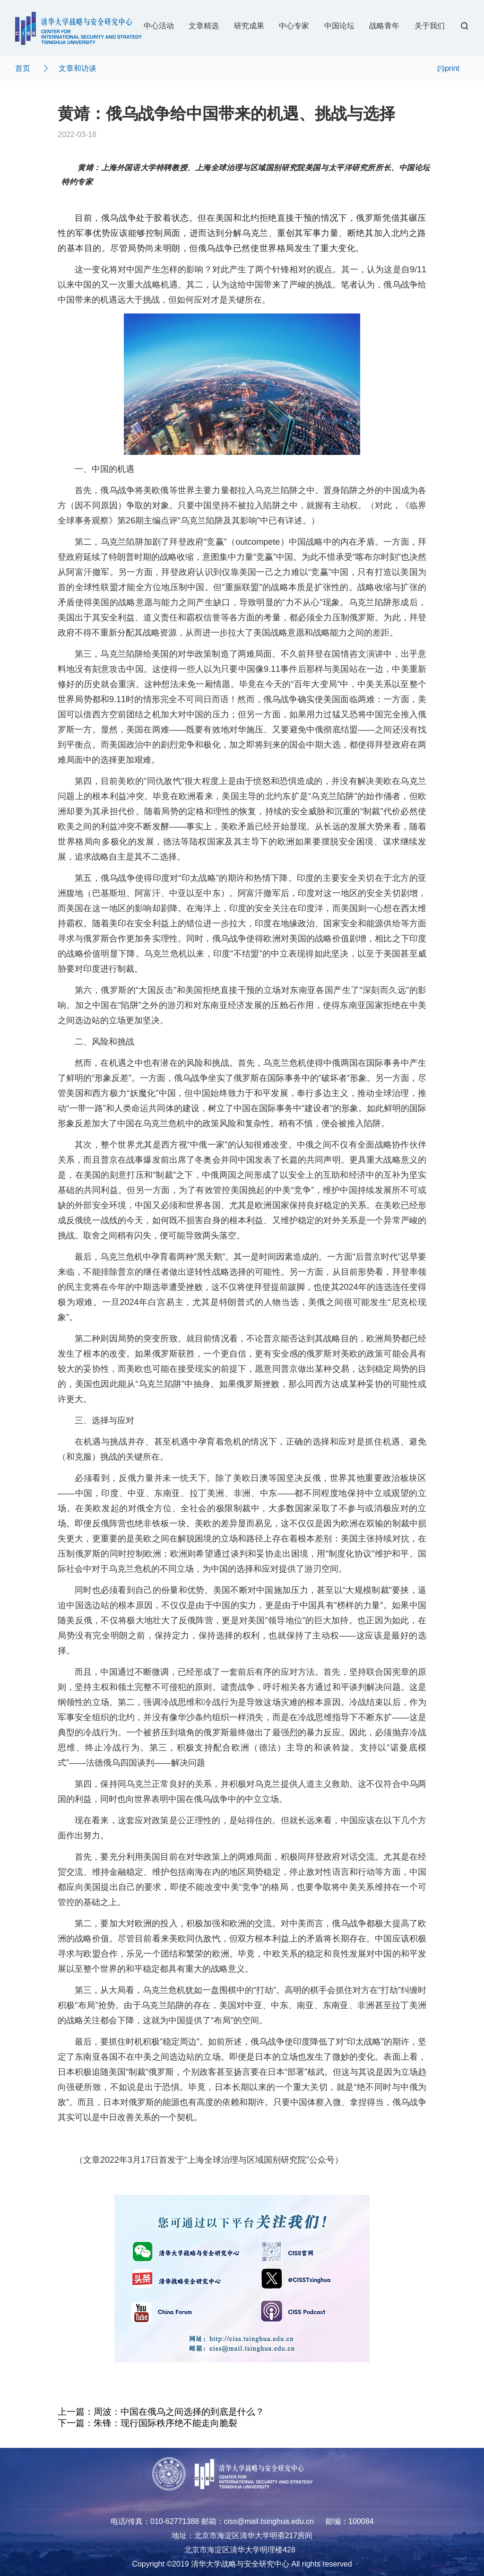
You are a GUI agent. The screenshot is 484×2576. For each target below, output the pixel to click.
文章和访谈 (77, 68)
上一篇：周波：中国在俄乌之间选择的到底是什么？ (161, 2412)
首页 (22, 68)
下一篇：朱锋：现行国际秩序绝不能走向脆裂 (147, 2423)
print (448, 68)
